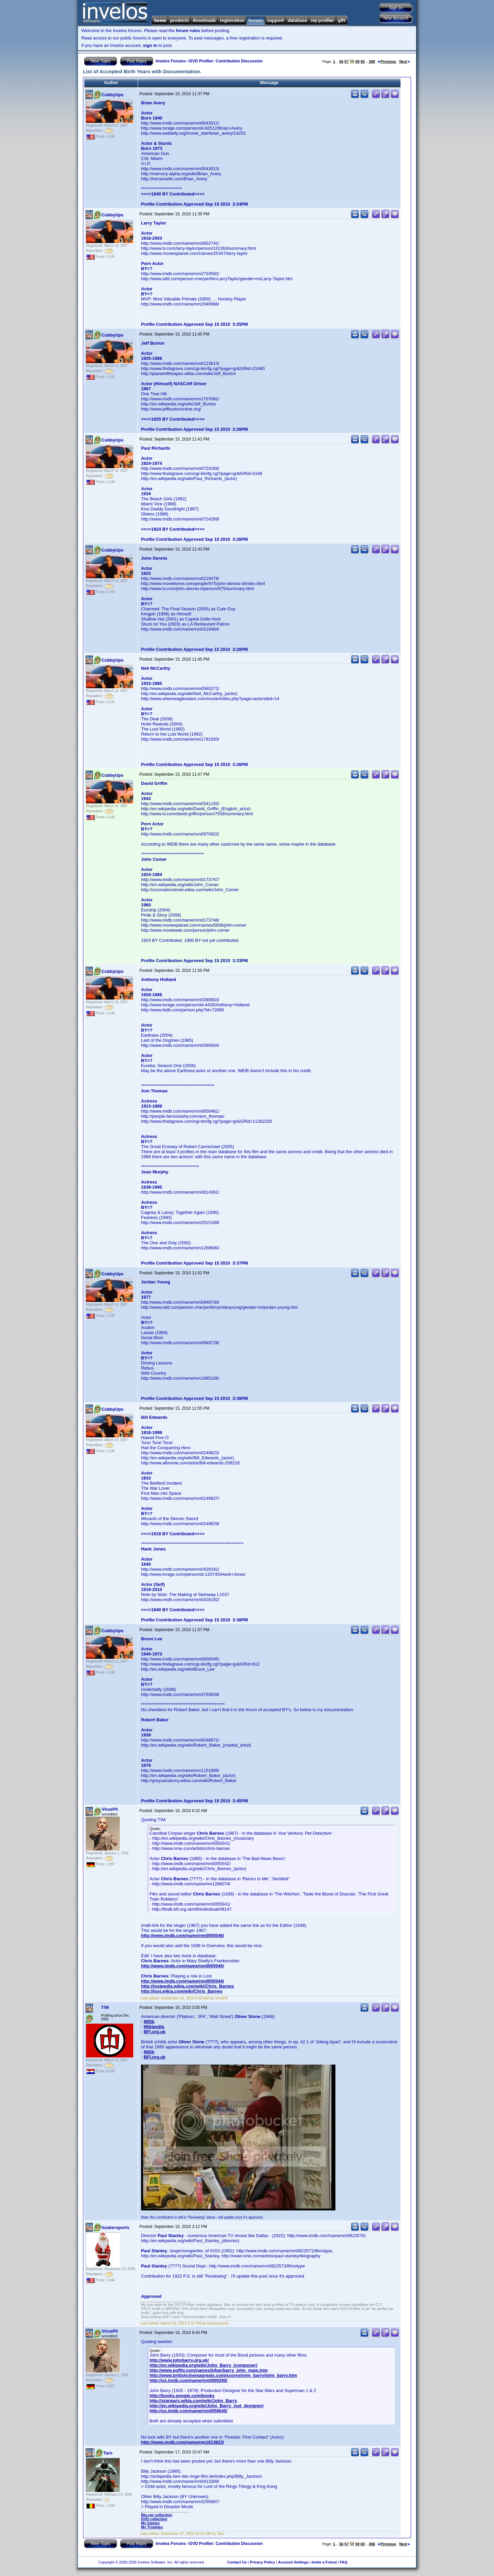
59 (357, 61)
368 (372, 61)
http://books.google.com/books (182, 2395)
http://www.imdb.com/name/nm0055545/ (182, 1965)
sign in (150, 45)
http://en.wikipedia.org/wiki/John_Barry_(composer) (203, 2365)
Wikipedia (154, 2026)
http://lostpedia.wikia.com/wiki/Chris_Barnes (187, 1986)
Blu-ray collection (156, 2515)
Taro (107, 2452)
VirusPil (110, 1809)
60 (363, 61)
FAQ (344, 2562)
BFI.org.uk (154, 2031)
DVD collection (154, 2519)
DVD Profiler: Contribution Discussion (226, 61)
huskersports (115, 2227)
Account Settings (293, 2562)
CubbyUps (113, 94)
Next (404, 61)
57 (347, 61)
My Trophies (152, 2527)
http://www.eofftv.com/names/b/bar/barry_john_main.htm (208, 2370)
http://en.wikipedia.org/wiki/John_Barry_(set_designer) (206, 2405)
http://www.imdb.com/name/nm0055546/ (182, 1935)
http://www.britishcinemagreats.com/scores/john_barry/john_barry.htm (223, 2375)
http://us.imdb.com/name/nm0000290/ (188, 2380)
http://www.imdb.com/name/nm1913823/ (182, 2442)
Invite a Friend (324, 2562)
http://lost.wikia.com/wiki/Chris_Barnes (181, 1991)
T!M (105, 2007)
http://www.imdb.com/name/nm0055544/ (182, 1981)
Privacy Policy (262, 2562)
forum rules (188, 30)
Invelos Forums (171, 61)
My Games (150, 2523)
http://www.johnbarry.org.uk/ (179, 2360)
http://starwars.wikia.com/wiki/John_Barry (193, 2400)
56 (341, 61)
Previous (386, 61)
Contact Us (237, 2562)
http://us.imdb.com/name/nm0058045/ (188, 2410)
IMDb (149, 2021)
